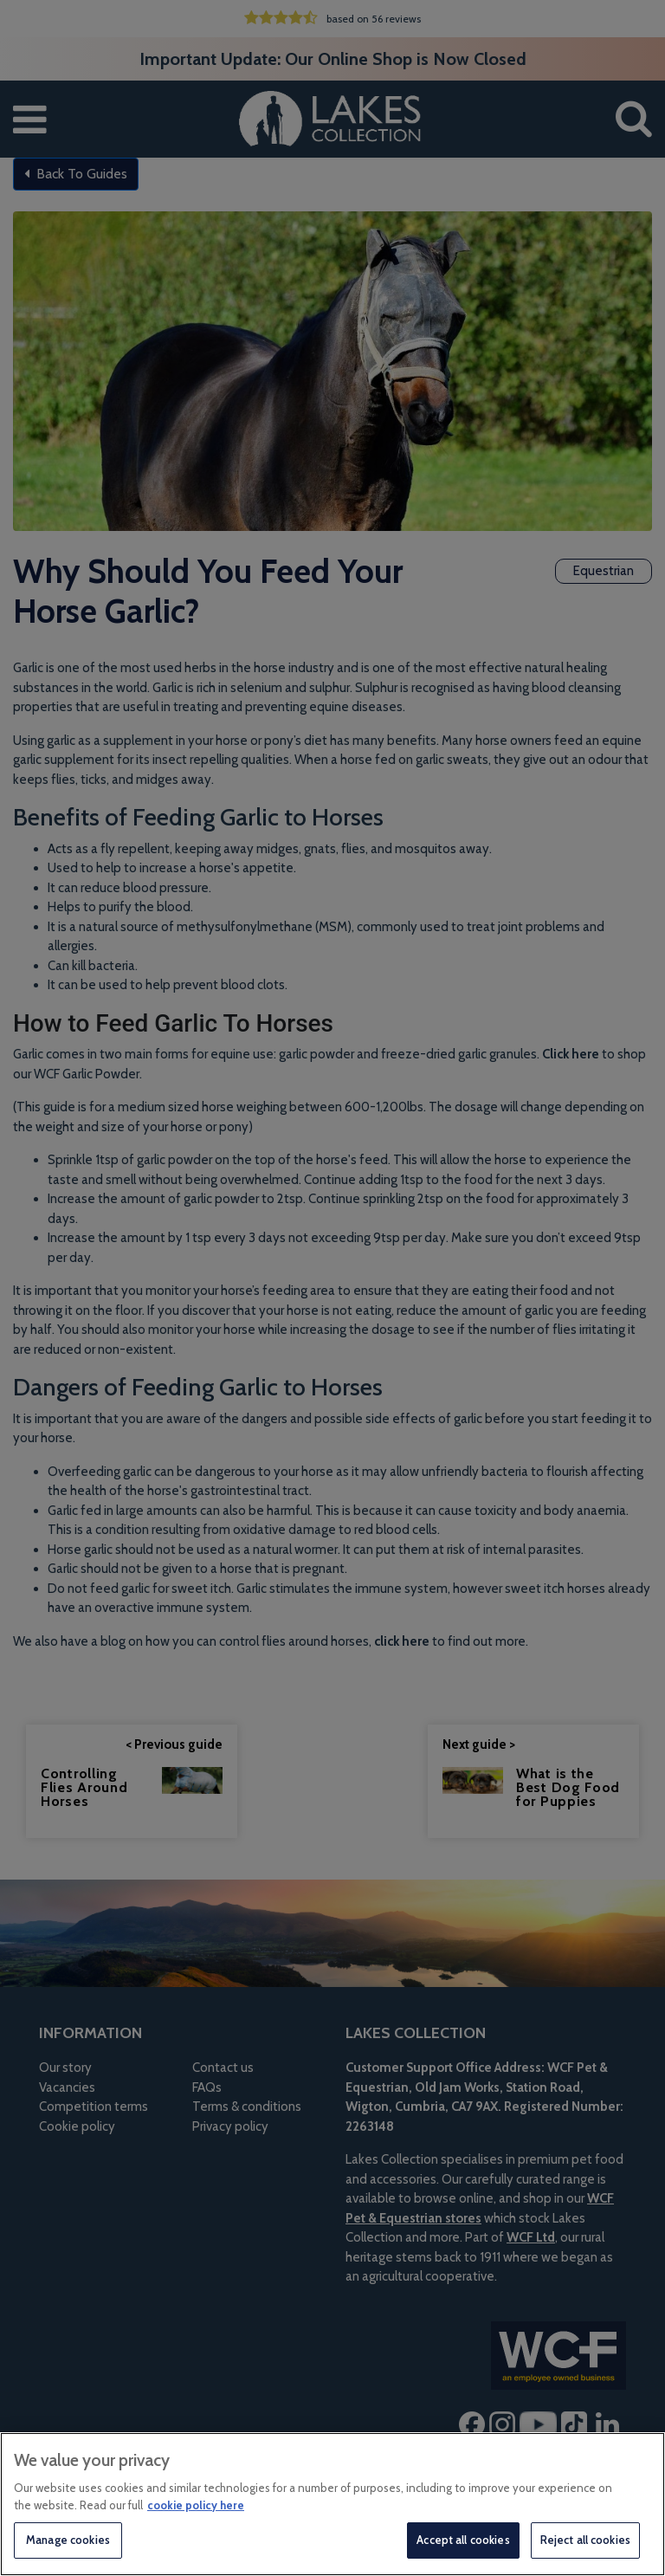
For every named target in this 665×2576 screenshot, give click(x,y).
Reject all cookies (585, 2540)
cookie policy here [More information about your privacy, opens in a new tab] (195, 2505)
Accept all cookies (462, 2540)
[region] (332, 2504)
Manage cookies (68, 2540)
